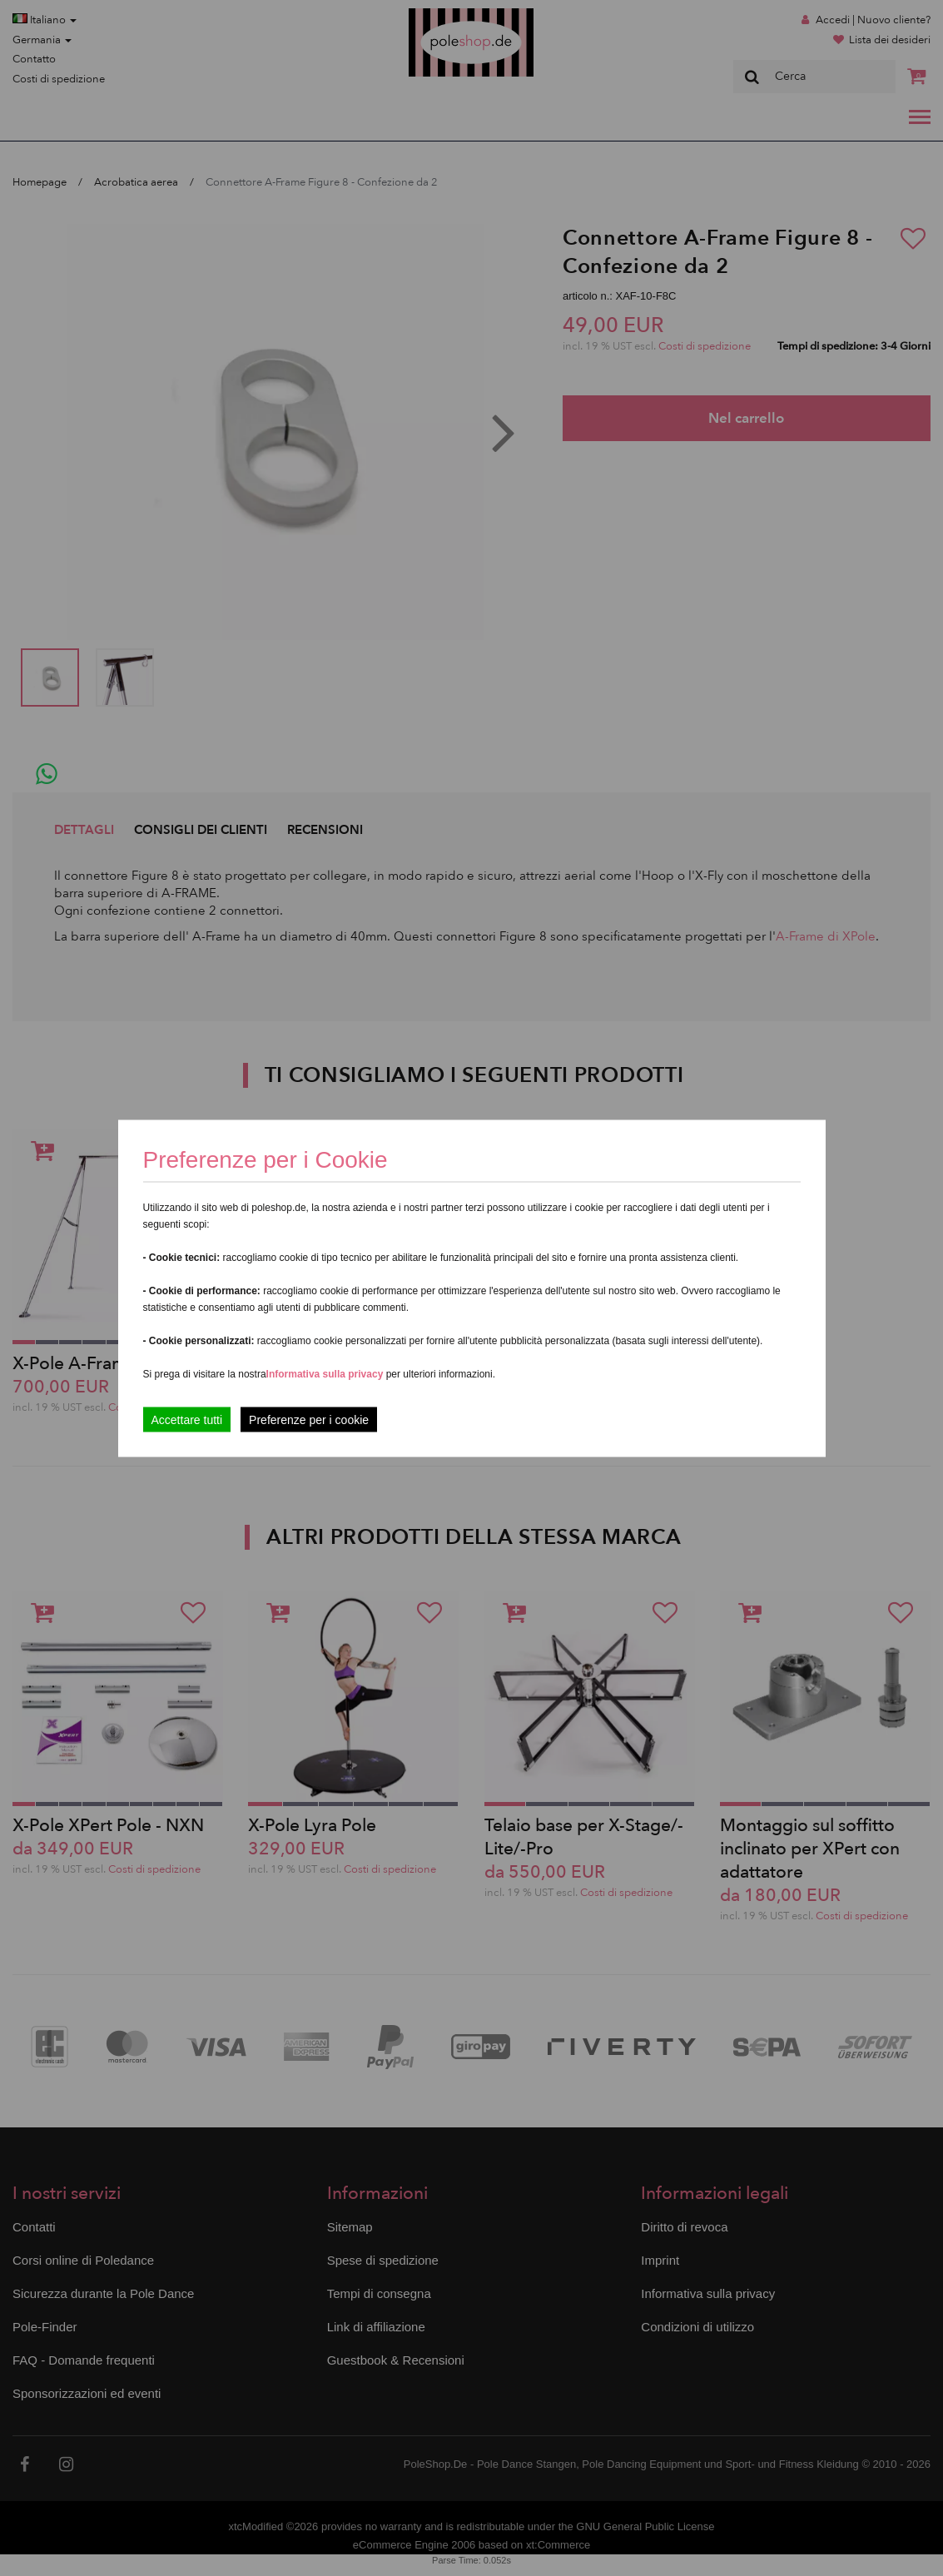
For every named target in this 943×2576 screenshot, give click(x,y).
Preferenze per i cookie (309, 1419)
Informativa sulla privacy (325, 1373)
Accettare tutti (187, 1419)
